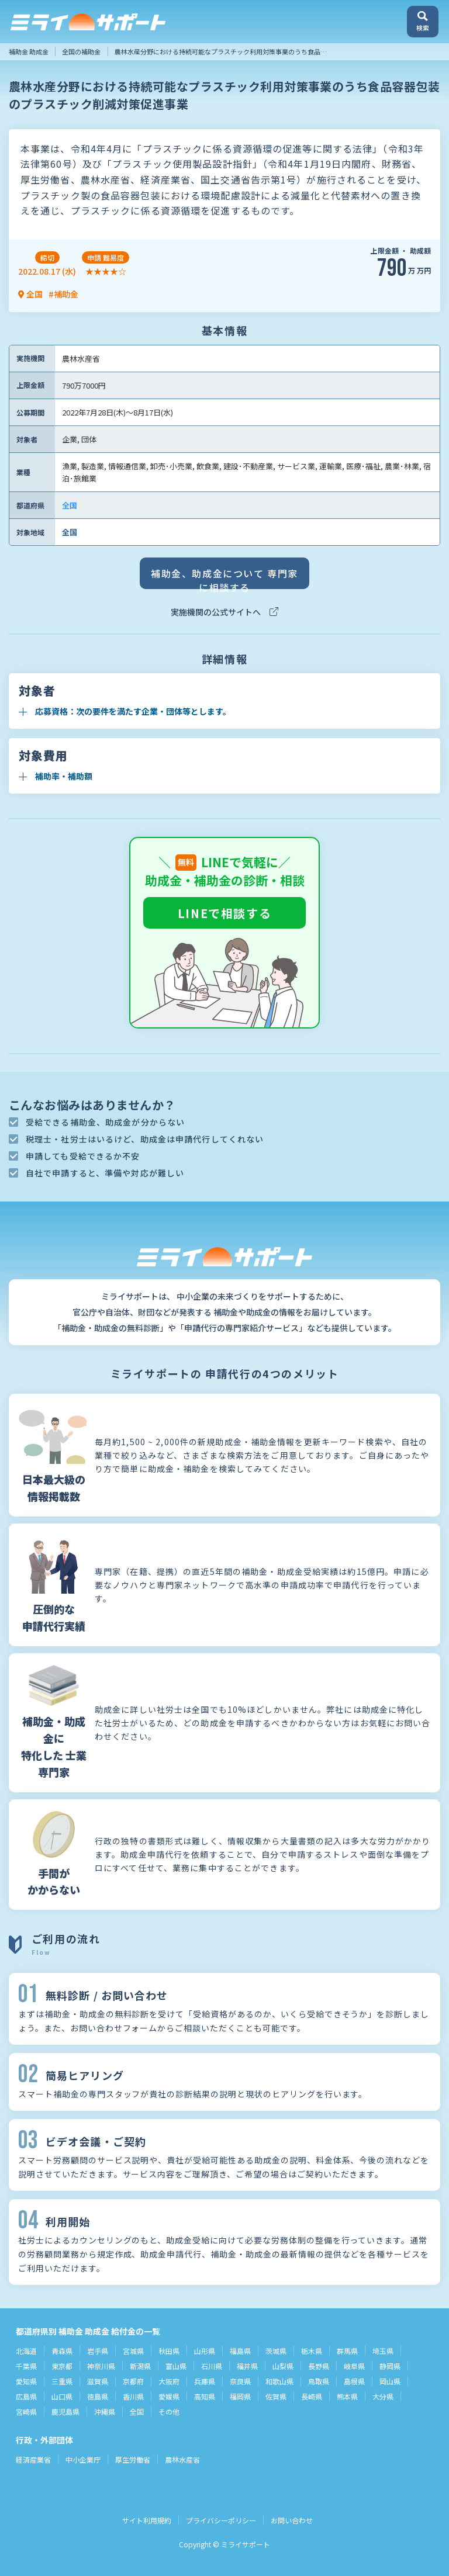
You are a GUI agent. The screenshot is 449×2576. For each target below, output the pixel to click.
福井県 (247, 2366)
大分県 (382, 2396)
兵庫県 (204, 2381)
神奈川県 (101, 2366)
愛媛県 (168, 2396)
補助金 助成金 (29, 51)
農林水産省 (182, 2459)
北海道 (26, 2351)
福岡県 (240, 2396)
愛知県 (26, 2381)
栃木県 (311, 2351)
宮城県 (133, 2351)
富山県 (175, 2366)
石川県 (211, 2366)
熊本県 (347, 2396)
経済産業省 (33, 2459)
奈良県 (240, 2381)
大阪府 (168, 2381)
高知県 (204, 2396)
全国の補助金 (81, 51)
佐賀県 (275, 2396)
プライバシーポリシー (221, 2520)
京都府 (133, 2381)
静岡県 (389, 2366)
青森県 (61, 2351)
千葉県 (26, 2366)
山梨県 (282, 2366)
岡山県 (389, 2381)
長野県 (318, 2366)
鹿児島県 (65, 2411)
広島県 (26, 2396)
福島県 (240, 2351)
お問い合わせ (292, 2520)
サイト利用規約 (146, 2520)
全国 (69, 505)
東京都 (61, 2366)
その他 (168, 2411)
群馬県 (347, 2351)
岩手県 (97, 2351)
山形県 (204, 2351)
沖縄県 (104, 2411)
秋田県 (168, 2351)
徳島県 (97, 2396)
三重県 (61, 2381)
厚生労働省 (132, 2459)
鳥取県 (318, 2381)
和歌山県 (279, 2381)
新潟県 (140, 2366)
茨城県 (275, 2351)
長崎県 (311, 2396)
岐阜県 (354, 2366)
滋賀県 (97, 2381)
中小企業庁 (83, 2459)
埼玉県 (382, 2351)
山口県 (61, 2396)
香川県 (133, 2396)
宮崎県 (26, 2411)
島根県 (354, 2381)
